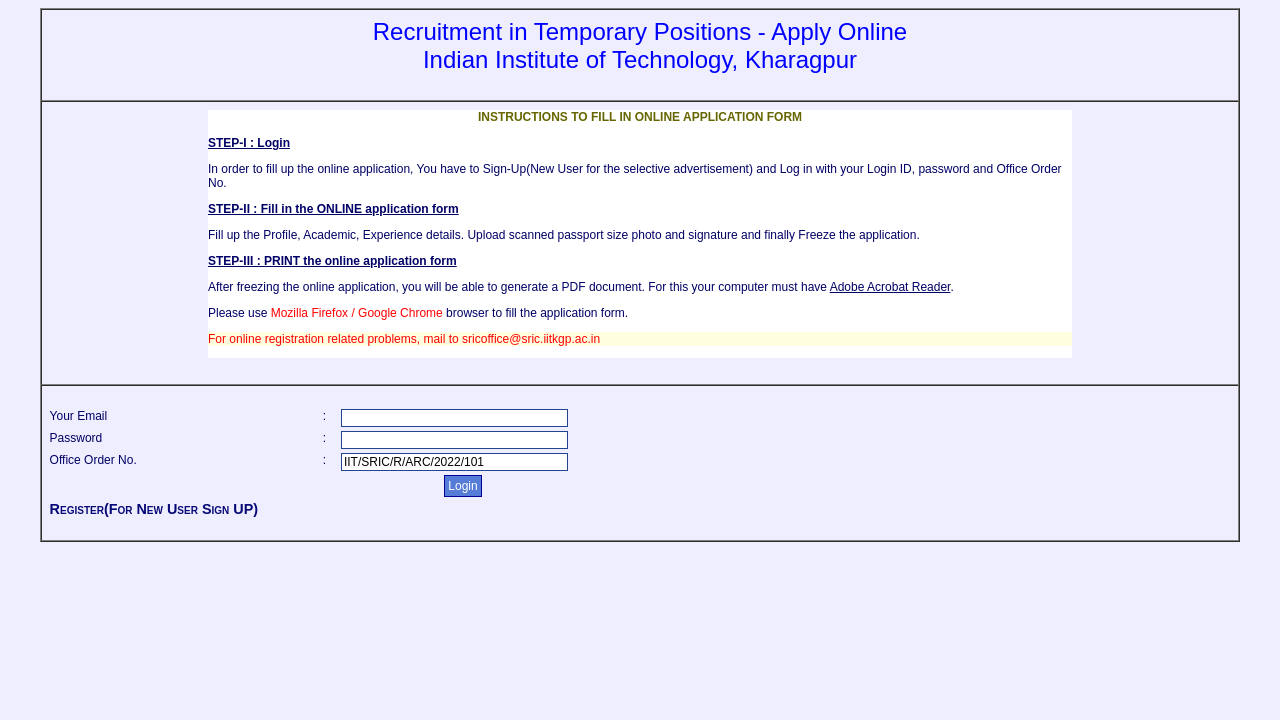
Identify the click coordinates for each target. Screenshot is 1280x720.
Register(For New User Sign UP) (154, 509)
